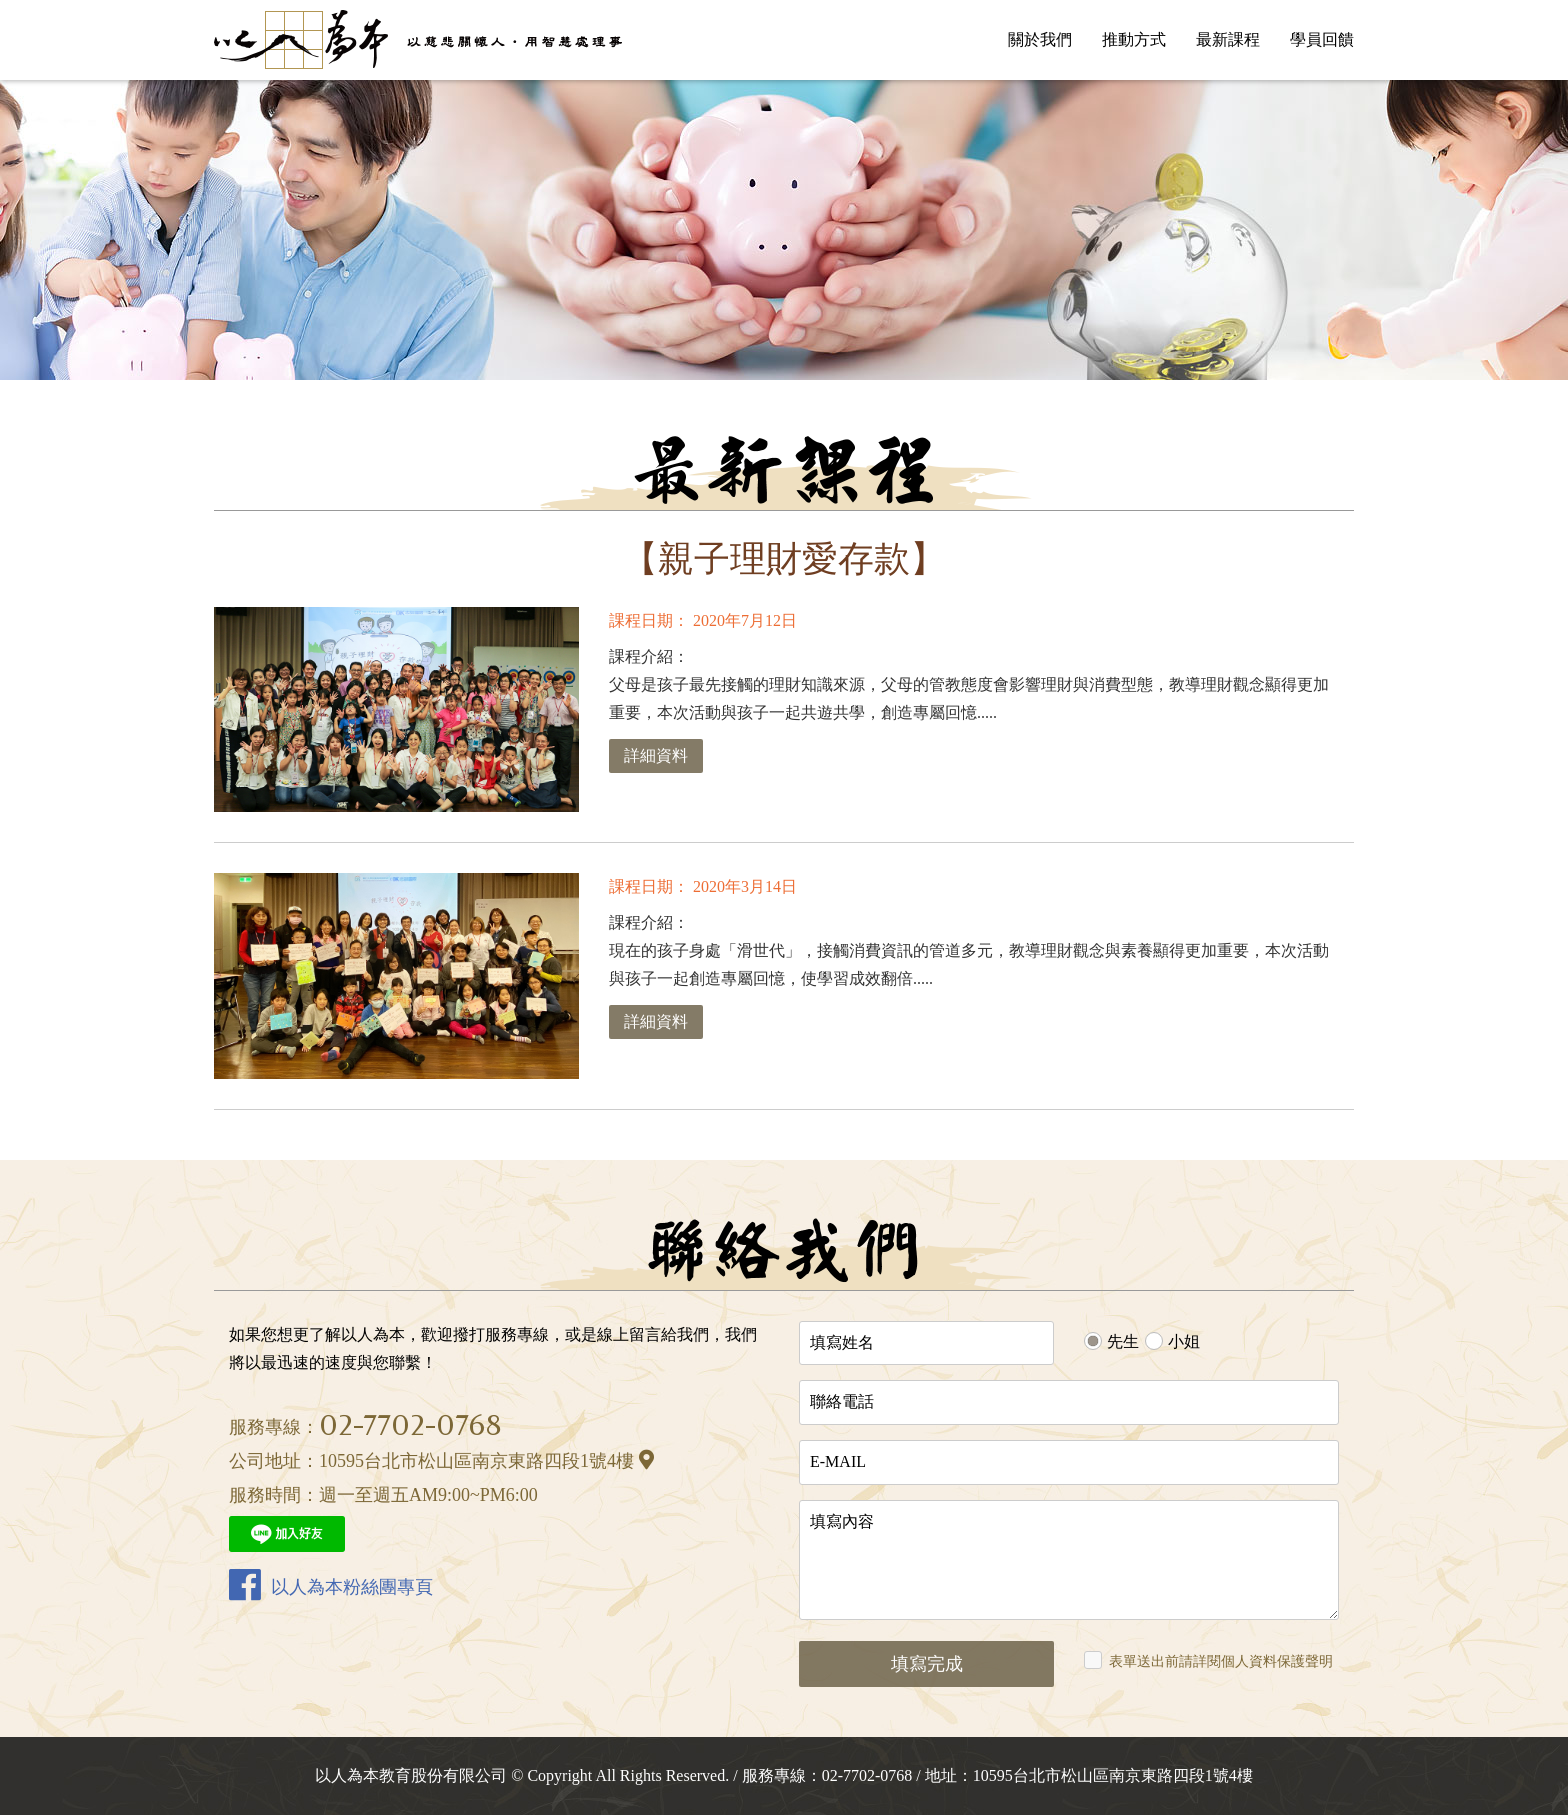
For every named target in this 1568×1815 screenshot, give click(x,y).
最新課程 (1228, 39)
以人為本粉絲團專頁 (331, 1584)
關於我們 (1040, 39)
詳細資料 (656, 755)
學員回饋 (1322, 39)
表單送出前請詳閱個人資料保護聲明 (1221, 1661)
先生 (1123, 1341)
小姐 (1184, 1341)
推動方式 (1134, 39)
